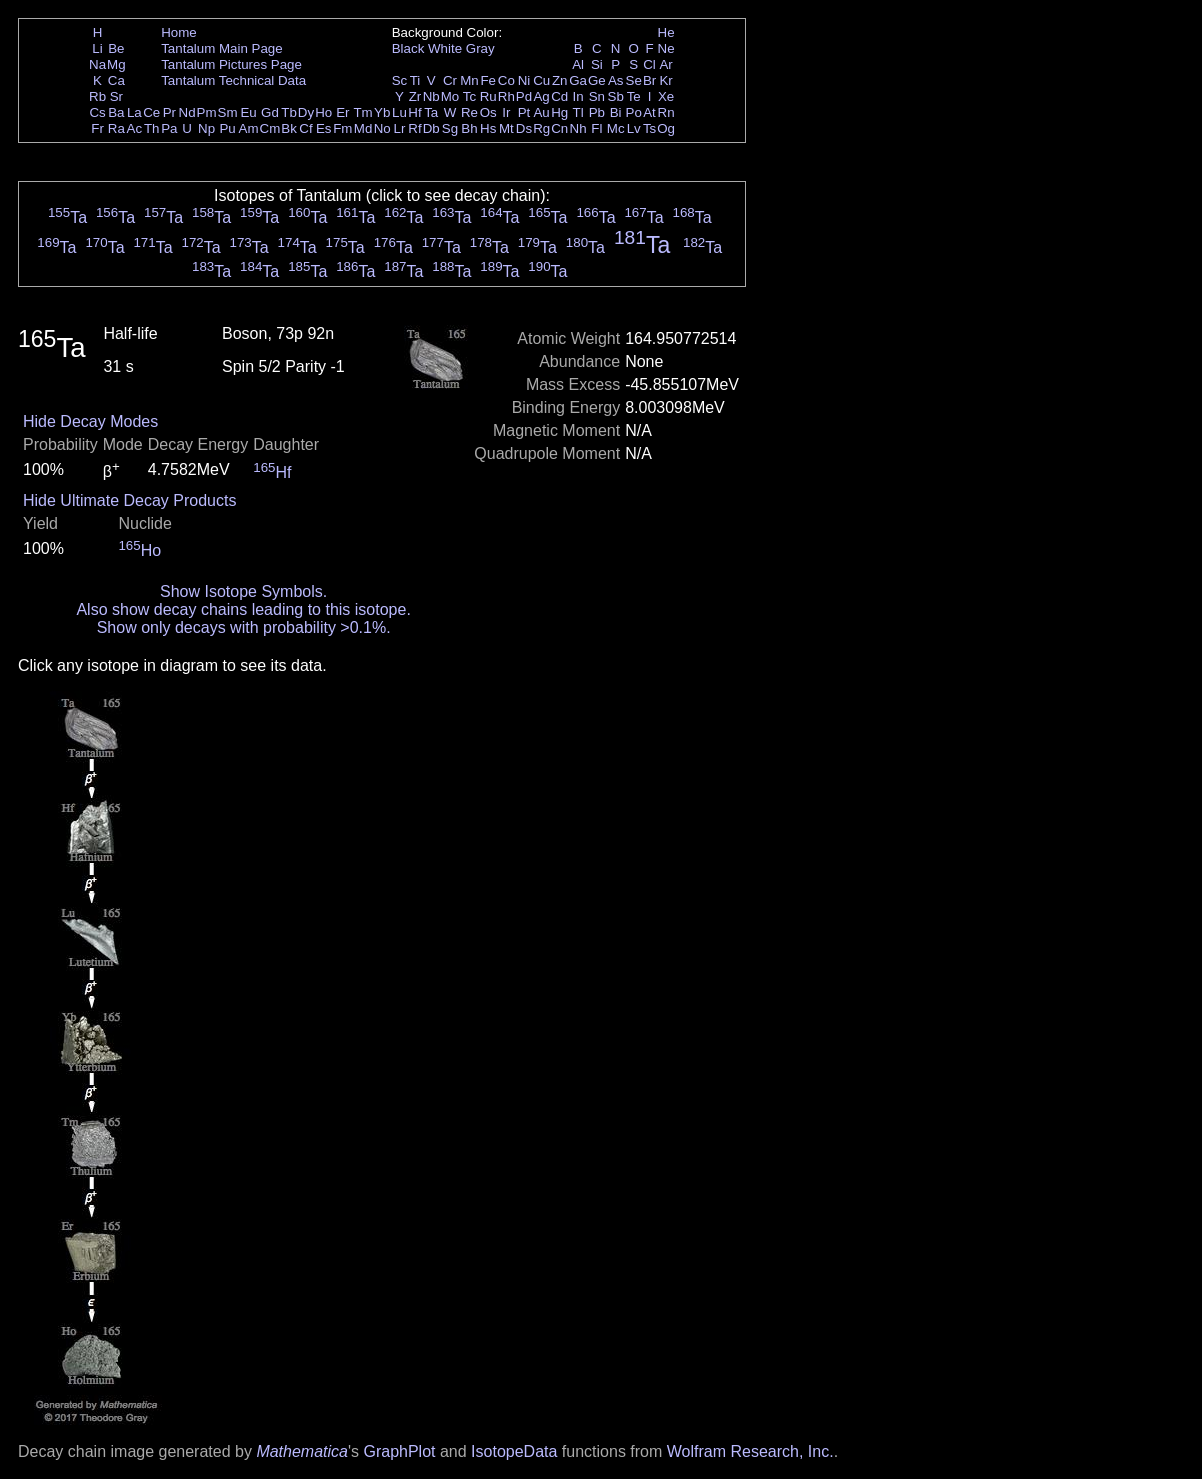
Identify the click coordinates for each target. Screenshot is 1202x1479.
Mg (116, 64)
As (616, 80)
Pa (169, 128)
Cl (649, 64)
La (134, 112)
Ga (578, 80)
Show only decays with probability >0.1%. (244, 627)
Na (97, 64)
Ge (597, 80)
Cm (270, 128)
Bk (289, 128)
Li (97, 48)
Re (469, 112)
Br (649, 80)
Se (634, 80)
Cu (541, 80)
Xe (666, 96)
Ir (506, 112)
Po (634, 112)
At (649, 112)
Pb (597, 112)
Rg (541, 128)
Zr (415, 96)
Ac (135, 128)
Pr (169, 112)
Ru (488, 96)
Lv (634, 128)
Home (179, 32)
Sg (450, 128)
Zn (560, 80)
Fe (488, 80)
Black (408, 48)
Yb (382, 112)
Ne (666, 48)
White (445, 48)
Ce (151, 112)
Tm (362, 112)
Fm (342, 128)
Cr (450, 80)
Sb (616, 96)
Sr (116, 96)
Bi (616, 112)
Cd (559, 96)
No (382, 128)
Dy (306, 112)
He (666, 32)
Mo (450, 96)
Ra (116, 128)
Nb (431, 96)
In (578, 96)
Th (152, 128)
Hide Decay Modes (90, 421)
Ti (415, 80)
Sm (228, 112)
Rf (414, 128)
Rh (506, 96)
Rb (97, 96)
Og (666, 128)
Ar (665, 64)
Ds (524, 128)
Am (249, 128)
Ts (649, 128)
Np (206, 128)
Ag (541, 96)
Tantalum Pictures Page (231, 64)
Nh (578, 128)
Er (342, 112)
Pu (227, 128)
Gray (480, 48)
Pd (524, 96)
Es (324, 128)
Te (634, 96)
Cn (559, 128)
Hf (414, 112)
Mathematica (302, 1451)
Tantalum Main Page (222, 48)
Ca (116, 80)
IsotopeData (514, 1451)
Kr (665, 80)
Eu (248, 112)
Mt (506, 128)
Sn (597, 96)
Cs (97, 112)
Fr (97, 128)
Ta (431, 112)
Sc (400, 80)
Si (597, 64)
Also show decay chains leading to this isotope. (243, 609)
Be (116, 48)
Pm (207, 112)
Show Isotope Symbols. (243, 591)
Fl (596, 128)
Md (363, 128)
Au (541, 112)
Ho (323, 112)
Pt (524, 112)
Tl (578, 112)
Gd (270, 112)
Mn (469, 80)
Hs (488, 128)
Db (431, 128)
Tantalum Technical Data (233, 80)
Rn (666, 112)
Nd (187, 112)
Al (578, 64)
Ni (524, 80)
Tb (289, 112)
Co (506, 80)
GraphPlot (399, 1451)
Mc (616, 128)
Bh (469, 128)
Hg (559, 112)
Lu (399, 112)
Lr (400, 128)
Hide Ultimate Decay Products (129, 500)
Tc (469, 96)
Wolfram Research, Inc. (750, 1451)
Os (488, 112)
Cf (305, 128)
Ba (116, 112)
